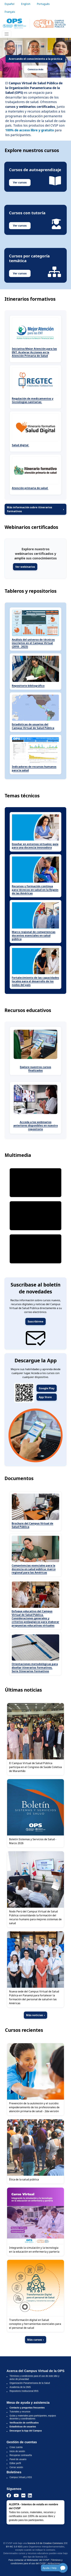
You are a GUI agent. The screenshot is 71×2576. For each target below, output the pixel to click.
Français (10, 12)
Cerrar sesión (16, 2467)
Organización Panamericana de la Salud (30, 2383)
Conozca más (35, 69)
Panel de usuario (18, 2459)
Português (43, 4)
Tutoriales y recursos (20, 2411)
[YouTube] (16, 2495)
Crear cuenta (16, 2447)
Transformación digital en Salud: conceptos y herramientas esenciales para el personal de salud (35, 2324)
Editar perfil (15, 2463)
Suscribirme (35, 1321)
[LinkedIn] (30, 2495)
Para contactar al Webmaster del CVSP (29, 2560)
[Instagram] (23, 2495)
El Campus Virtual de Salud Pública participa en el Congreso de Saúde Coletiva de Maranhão (35, 1767)
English (25, 4)
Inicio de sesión (17, 2451)
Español (9, 4)
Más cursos (35, 2340)
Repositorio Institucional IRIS (24, 2391)
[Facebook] (9, 2495)
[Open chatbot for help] (52, 2568)
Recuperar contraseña (21, 2455)
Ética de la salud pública (24, 2179)
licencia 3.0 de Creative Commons (45, 2543)
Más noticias (35, 2015)
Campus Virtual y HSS (21, 2477)
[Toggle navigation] (6, 34)
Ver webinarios (25, 567)
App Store (45, 1397)
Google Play (46, 1388)
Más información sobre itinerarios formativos (35, 509)
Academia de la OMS (20, 2387)
